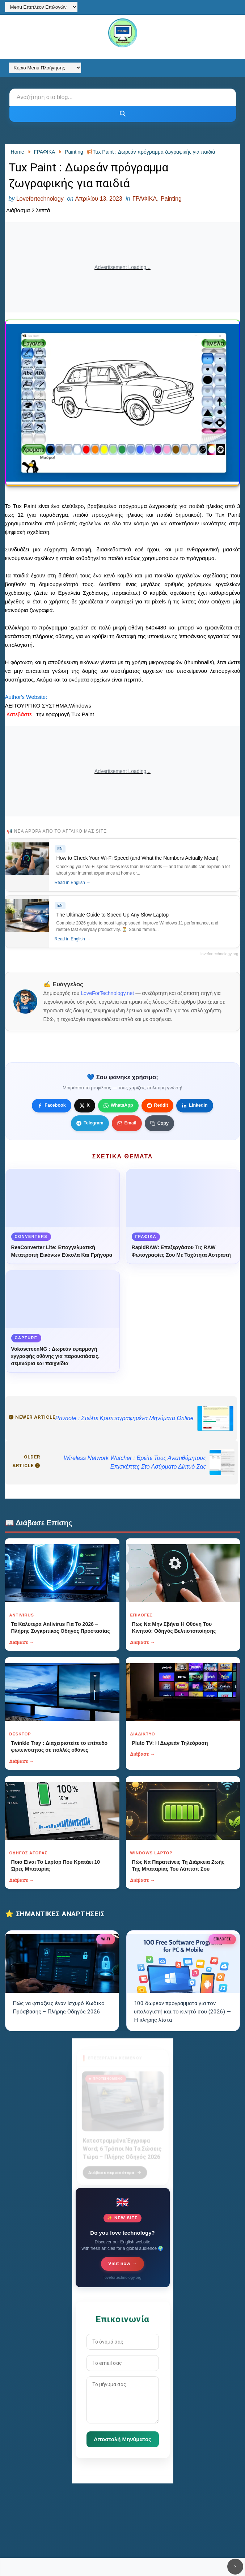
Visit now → (122, 2263)
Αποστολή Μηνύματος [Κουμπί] (122, 2439)
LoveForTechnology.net (107, 993)
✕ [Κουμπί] (235, 2566)
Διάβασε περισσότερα (115, 2167)
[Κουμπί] (122, 114)
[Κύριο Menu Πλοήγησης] (45, 68)
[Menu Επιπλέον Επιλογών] (41, 7)
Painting (171, 199)
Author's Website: (26, 697)
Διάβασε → (21, 1642)
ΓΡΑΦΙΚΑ (144, 199)
